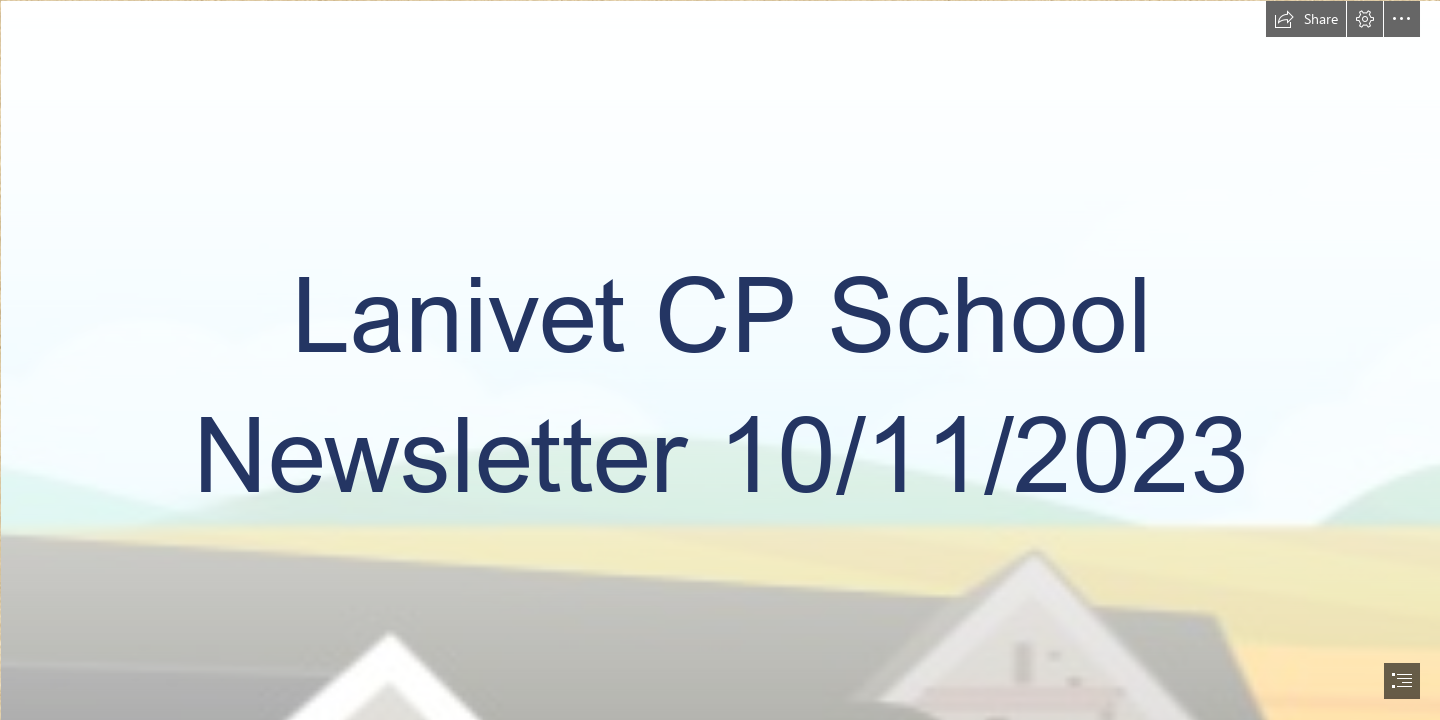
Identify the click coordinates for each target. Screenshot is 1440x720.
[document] (720, 360)
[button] (1306, 19)
